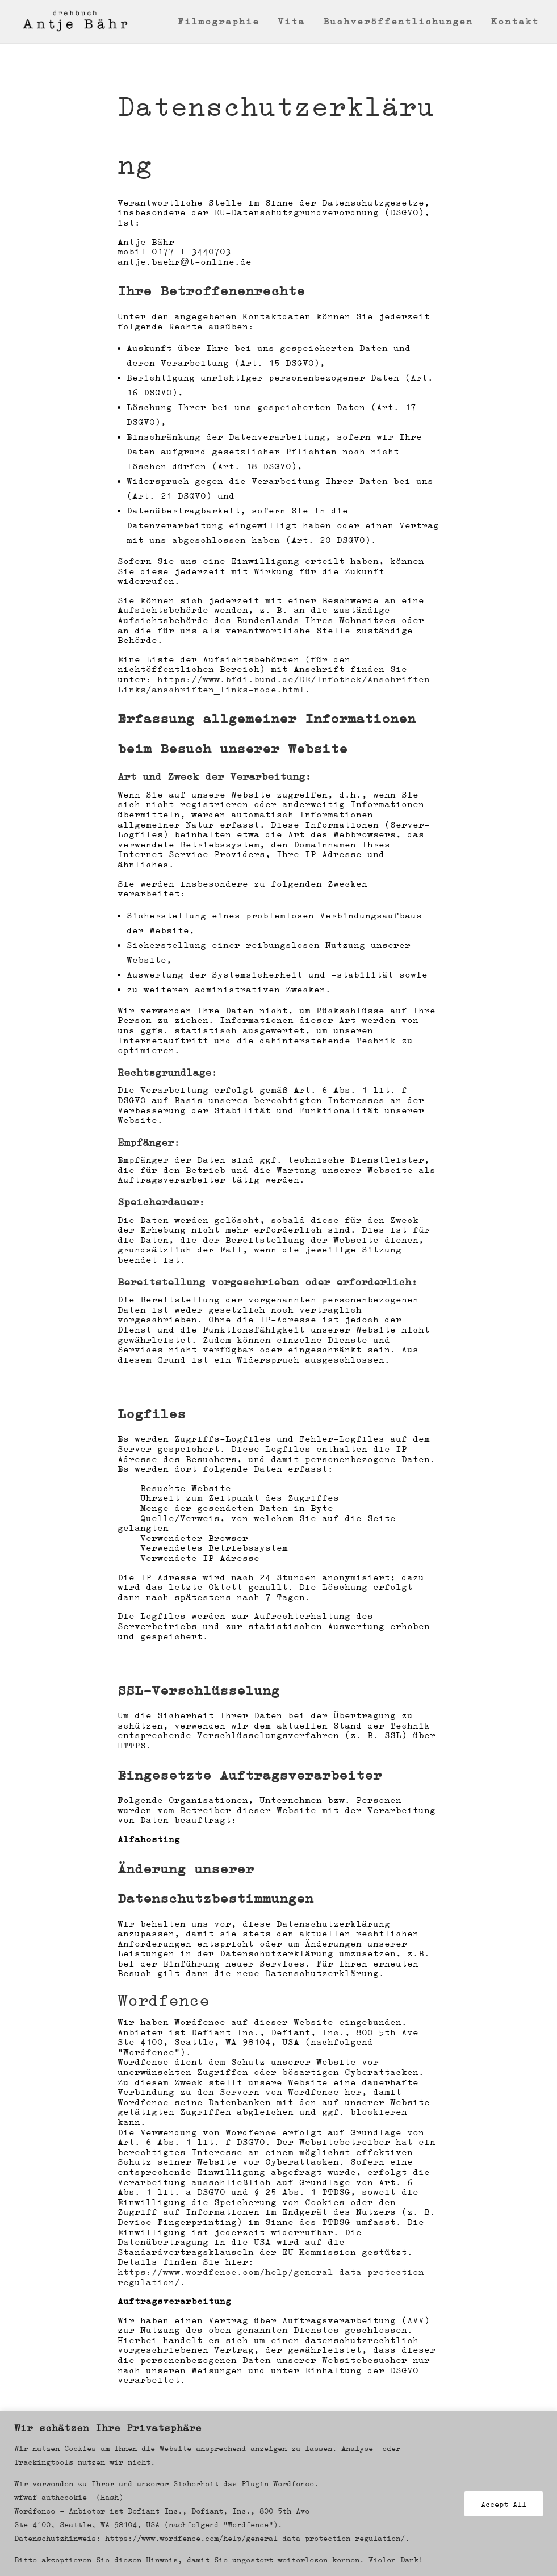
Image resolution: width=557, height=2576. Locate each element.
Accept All (503, 2503)
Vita (291, 22)
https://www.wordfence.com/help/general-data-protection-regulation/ (274, 2277)
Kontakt (515, 22)
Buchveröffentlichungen (398, 22)
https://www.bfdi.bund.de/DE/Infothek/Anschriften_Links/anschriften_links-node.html (276, 684)
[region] (278, 2493)
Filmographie (218, 22)
